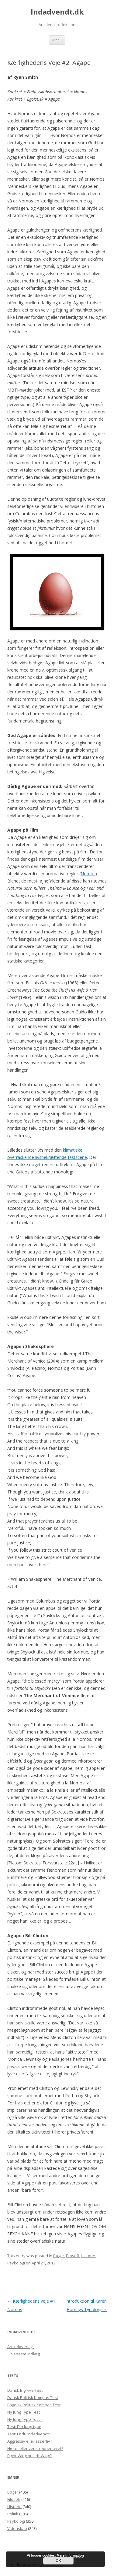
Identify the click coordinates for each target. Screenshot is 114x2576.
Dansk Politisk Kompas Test (32, 2397)
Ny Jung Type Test (23, 2412)
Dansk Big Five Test (25, 2390)
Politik (12, 2514)
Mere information (70, 2555)
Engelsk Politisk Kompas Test (33, 2404)
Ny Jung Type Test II (25, 2419)
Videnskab (17, 2528)
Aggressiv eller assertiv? (29, 2441)
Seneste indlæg (25, 2354)
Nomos (88, 873)
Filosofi (72, 2255)
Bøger (58, 2255)
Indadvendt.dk (57, 12)
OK (58, 2561)
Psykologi (16, 2263)
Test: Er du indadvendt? (28, 2434)
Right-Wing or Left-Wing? (29, 2455)
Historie (88, 2255)
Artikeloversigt (20, 2346)
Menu (57, 40)
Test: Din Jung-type (24, 2426)
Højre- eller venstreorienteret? (35, 2448)
